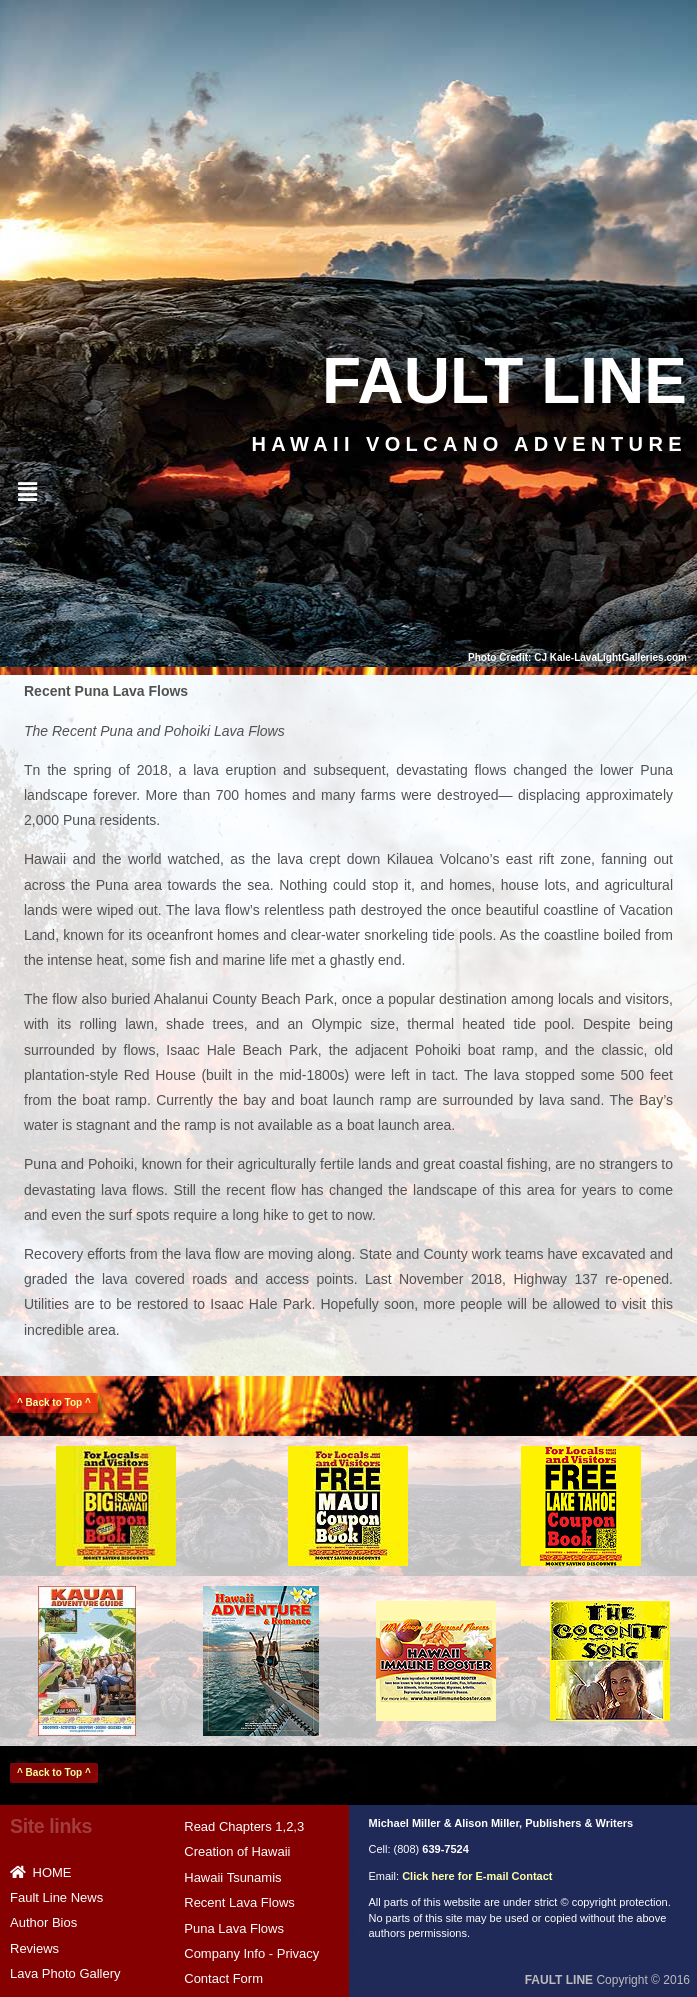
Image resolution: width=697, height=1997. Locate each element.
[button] (27, 492)
